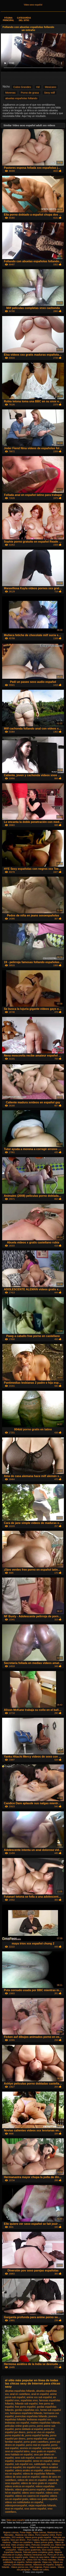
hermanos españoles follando (26, 2413)
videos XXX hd (33, 2559)
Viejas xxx (46, 2562)
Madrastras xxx (54, 2532)
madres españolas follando (45, 2422)
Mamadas (9, 2535)
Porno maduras (49, 2559)
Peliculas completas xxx (43, 2545)
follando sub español (26, 2403)
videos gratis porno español (30, 2489)
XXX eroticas (17, 2537)
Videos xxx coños (40, 2569)
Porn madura (33, 2540)
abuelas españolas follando (21, 98)
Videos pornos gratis (43, 2542)
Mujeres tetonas (47, 2540)
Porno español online (45, 2535)
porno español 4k (14, 2435)
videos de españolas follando (39, 2473)
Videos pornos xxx (19, 2567)
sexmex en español (30, 2448)
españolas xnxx (29, 2400)
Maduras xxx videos (24, 2535)
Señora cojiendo (33, 2562)
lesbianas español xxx (39, 2419)
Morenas (10, 92)
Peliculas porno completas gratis (38, 2552)
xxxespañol (10, 2550)
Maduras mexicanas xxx (35, 2555)
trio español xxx (31, 2467)
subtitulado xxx (42, 2464)
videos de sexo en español (32, 2480)
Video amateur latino (20, 2545)
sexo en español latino (17, 2451)
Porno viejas (25, 2532)
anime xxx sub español (39, 2397)
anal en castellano (20, 2394)
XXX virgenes (35, 2567)
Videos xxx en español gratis (14, 2557)
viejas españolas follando (42, 2505)
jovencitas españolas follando (31, 2416)
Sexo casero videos (51, 2550)
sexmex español (51, 2448)
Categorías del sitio (24, 19)
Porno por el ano (55, 2555)
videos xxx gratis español (43, 2499)
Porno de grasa (30, 92)
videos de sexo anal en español (22, 2476)
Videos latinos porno (39, 2547)
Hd (38, 86)
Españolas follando (13, 2552)
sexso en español (42, 2460)
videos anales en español (29, 2470)
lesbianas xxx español (17, 2422)
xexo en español (14, 2508)
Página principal (8, 19)
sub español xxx (24, 2464)
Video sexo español (33, 5)
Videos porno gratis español (38, 2537)
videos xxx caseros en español (32, 2495)
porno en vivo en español (40, 2432)
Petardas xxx (18, 2559)
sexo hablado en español (18, 2454)
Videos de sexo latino (39, 2557)
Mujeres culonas (10, 2532)
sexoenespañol (23, 2460)
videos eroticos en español (19, 2486)
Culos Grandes (22, 86)
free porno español (25, 2406)
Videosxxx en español (43, 2564)
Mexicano (50, 86)
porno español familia (37, 2435)
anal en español (40, 2394)
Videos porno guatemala (29, 2550)
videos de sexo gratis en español (39, 2483)
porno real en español (38, 2445)
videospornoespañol (16, 2505)
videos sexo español (33, 2492)
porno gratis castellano (36, 2441)
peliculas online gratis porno (20, 2425)
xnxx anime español (35, 2508)
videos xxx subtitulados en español (24, 2502)
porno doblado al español (29, 2429)
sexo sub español (24, 2457)
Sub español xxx (20, 2547)
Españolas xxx (57, 2547)
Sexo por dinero (18, 2540)
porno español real (37, 2438)
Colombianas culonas (22, 2564)
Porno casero (50, 2567)
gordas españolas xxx (27, 2410)
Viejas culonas (39, 2532)
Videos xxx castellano (22, 2542)
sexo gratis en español (43, 2451)
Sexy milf (49, 92)
